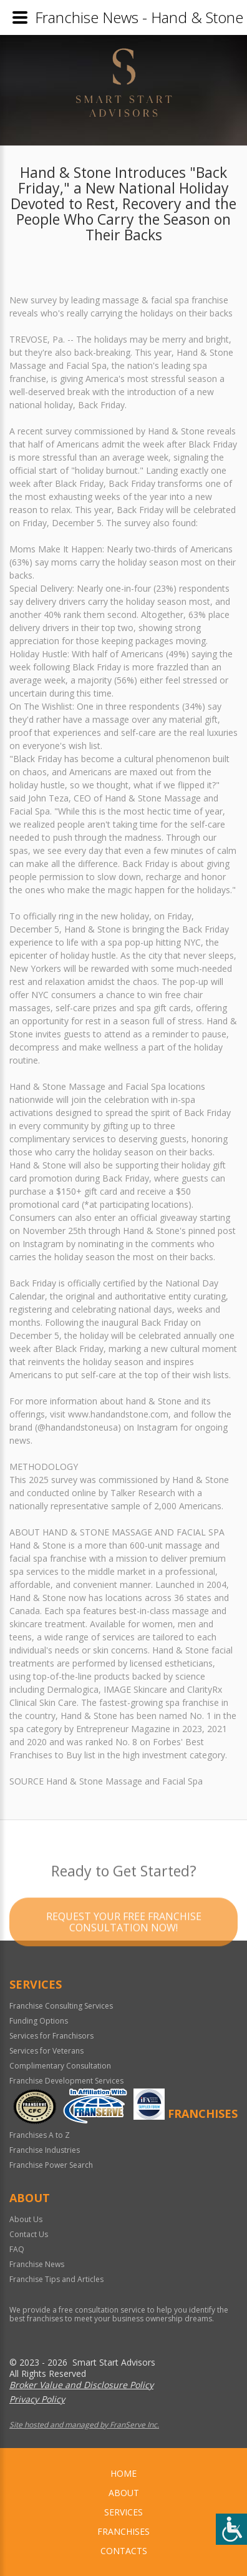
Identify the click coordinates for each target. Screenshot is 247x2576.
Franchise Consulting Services (61, 2006)
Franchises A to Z (39, 2135)
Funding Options (38, 2020)
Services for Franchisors (51, 2035)
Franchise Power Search (51, 2165)
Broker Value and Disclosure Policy (81, 2385)
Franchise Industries (44, 2150)
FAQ (16, 2249)
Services (123, 2512)
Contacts (123, 2551)
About (124, 2493)
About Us (25, 2219)
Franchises (123, 2531)
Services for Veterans (46, 2050)
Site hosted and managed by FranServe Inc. (84, 2424)
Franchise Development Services (66, 2080)
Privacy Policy (37, 2399)
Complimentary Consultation (60, 2065)
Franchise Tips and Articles (56, 2279)
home (123, 2473)
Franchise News (36, 2264)
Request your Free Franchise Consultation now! (123, 1940)
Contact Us (28, 2234)
